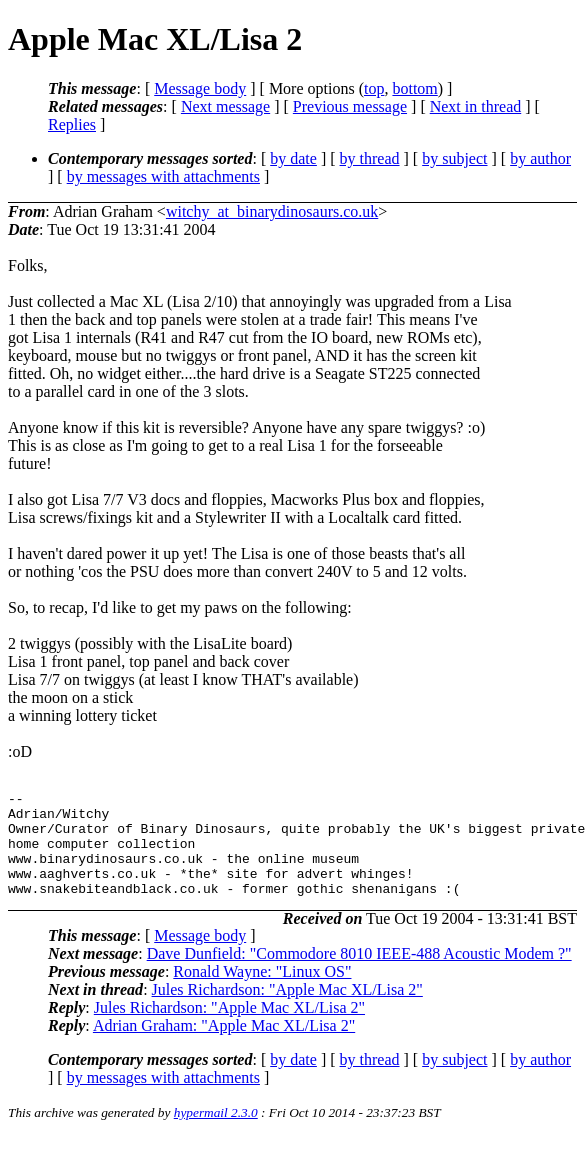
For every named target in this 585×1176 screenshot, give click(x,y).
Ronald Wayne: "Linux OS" (262, 992)
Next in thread (476, 106)
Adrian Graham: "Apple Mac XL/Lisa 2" (224, 1046)
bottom (414, 88)
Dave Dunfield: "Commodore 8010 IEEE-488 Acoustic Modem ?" (359, 974)
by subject (454, 158)
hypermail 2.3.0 (216, 1133)
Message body (200, 88)
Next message (225, 106)
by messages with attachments (163, 176)
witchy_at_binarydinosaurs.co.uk (272, 211)
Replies (72, 124)
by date (293, 158)
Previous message (350, 106)
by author (540, 158)
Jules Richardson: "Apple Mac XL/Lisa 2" (287, 1010)
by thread (370, 158)
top (374, 88)
